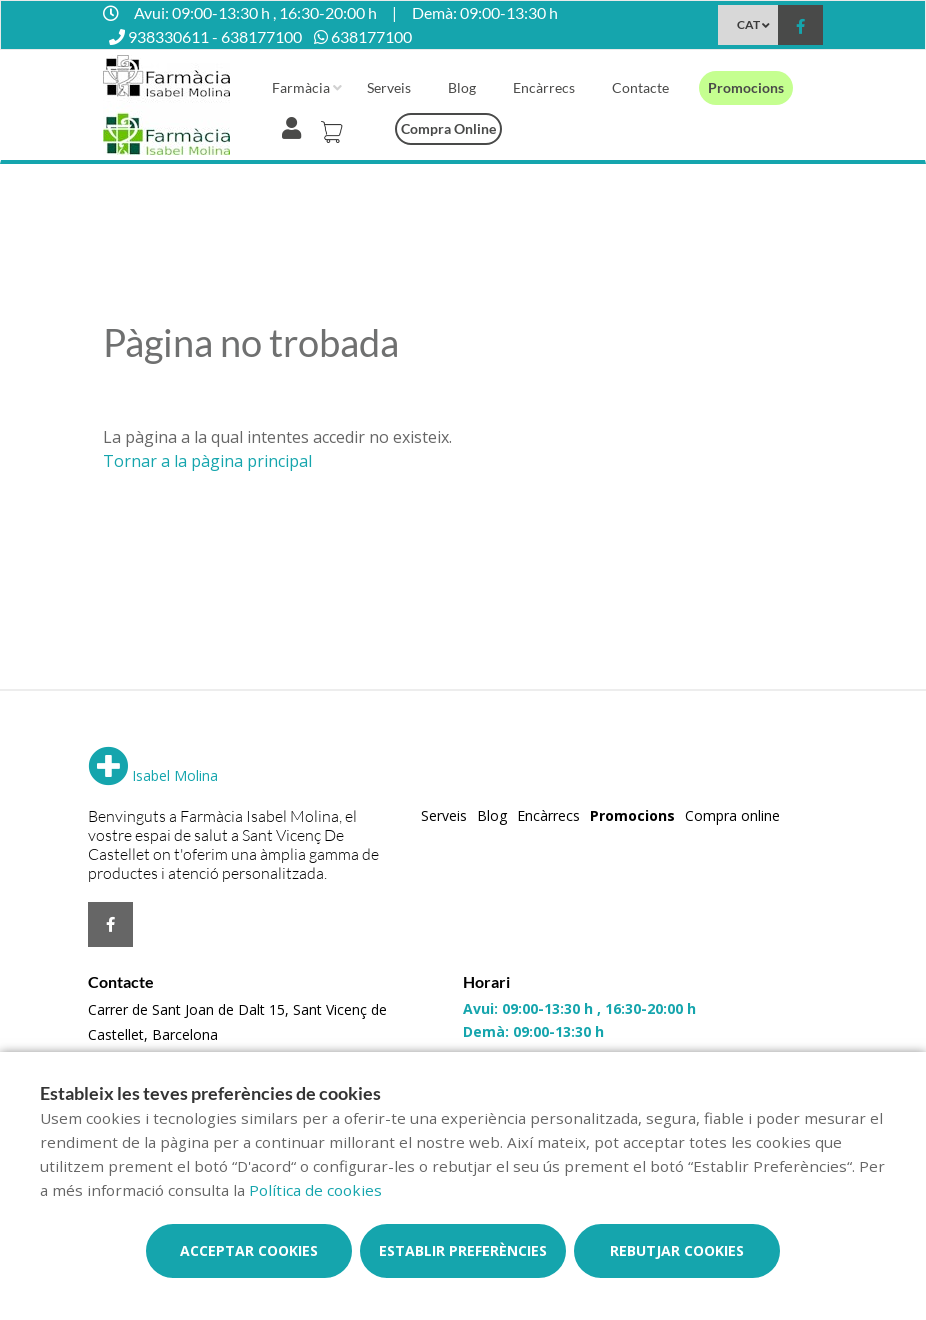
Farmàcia (301, 87)
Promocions (746, 87)
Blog (462, 87)
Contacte (640, 87)
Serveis (389, 87)
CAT (748, 24)
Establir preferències (463, 1250)
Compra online (448, 128)
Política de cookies (315, 1190)
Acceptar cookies (249, 1250)
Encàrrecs (544, 87)
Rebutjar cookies (677, 1250)
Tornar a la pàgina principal (207, 461)
